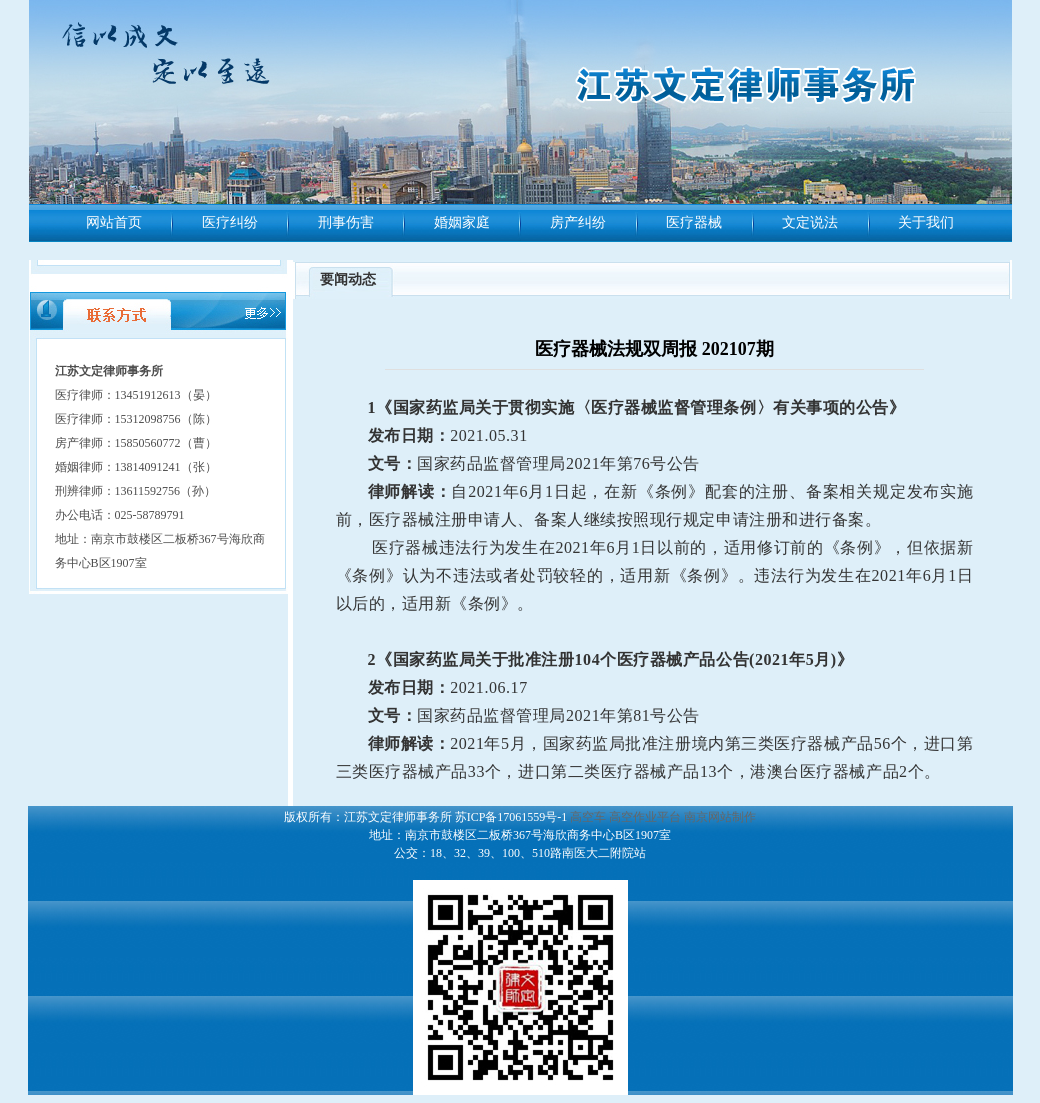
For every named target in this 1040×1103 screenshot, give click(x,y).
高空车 (588, 817)
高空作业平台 (645, 817)
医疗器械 (694, 222)
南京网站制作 (720, 817)
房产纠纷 (578, 222)
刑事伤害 (346, 222)
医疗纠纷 (230, 222)
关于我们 (926, 222)
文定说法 (810, 222)
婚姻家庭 (462, 222)
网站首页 (114, 222)
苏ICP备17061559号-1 (511, 817)
